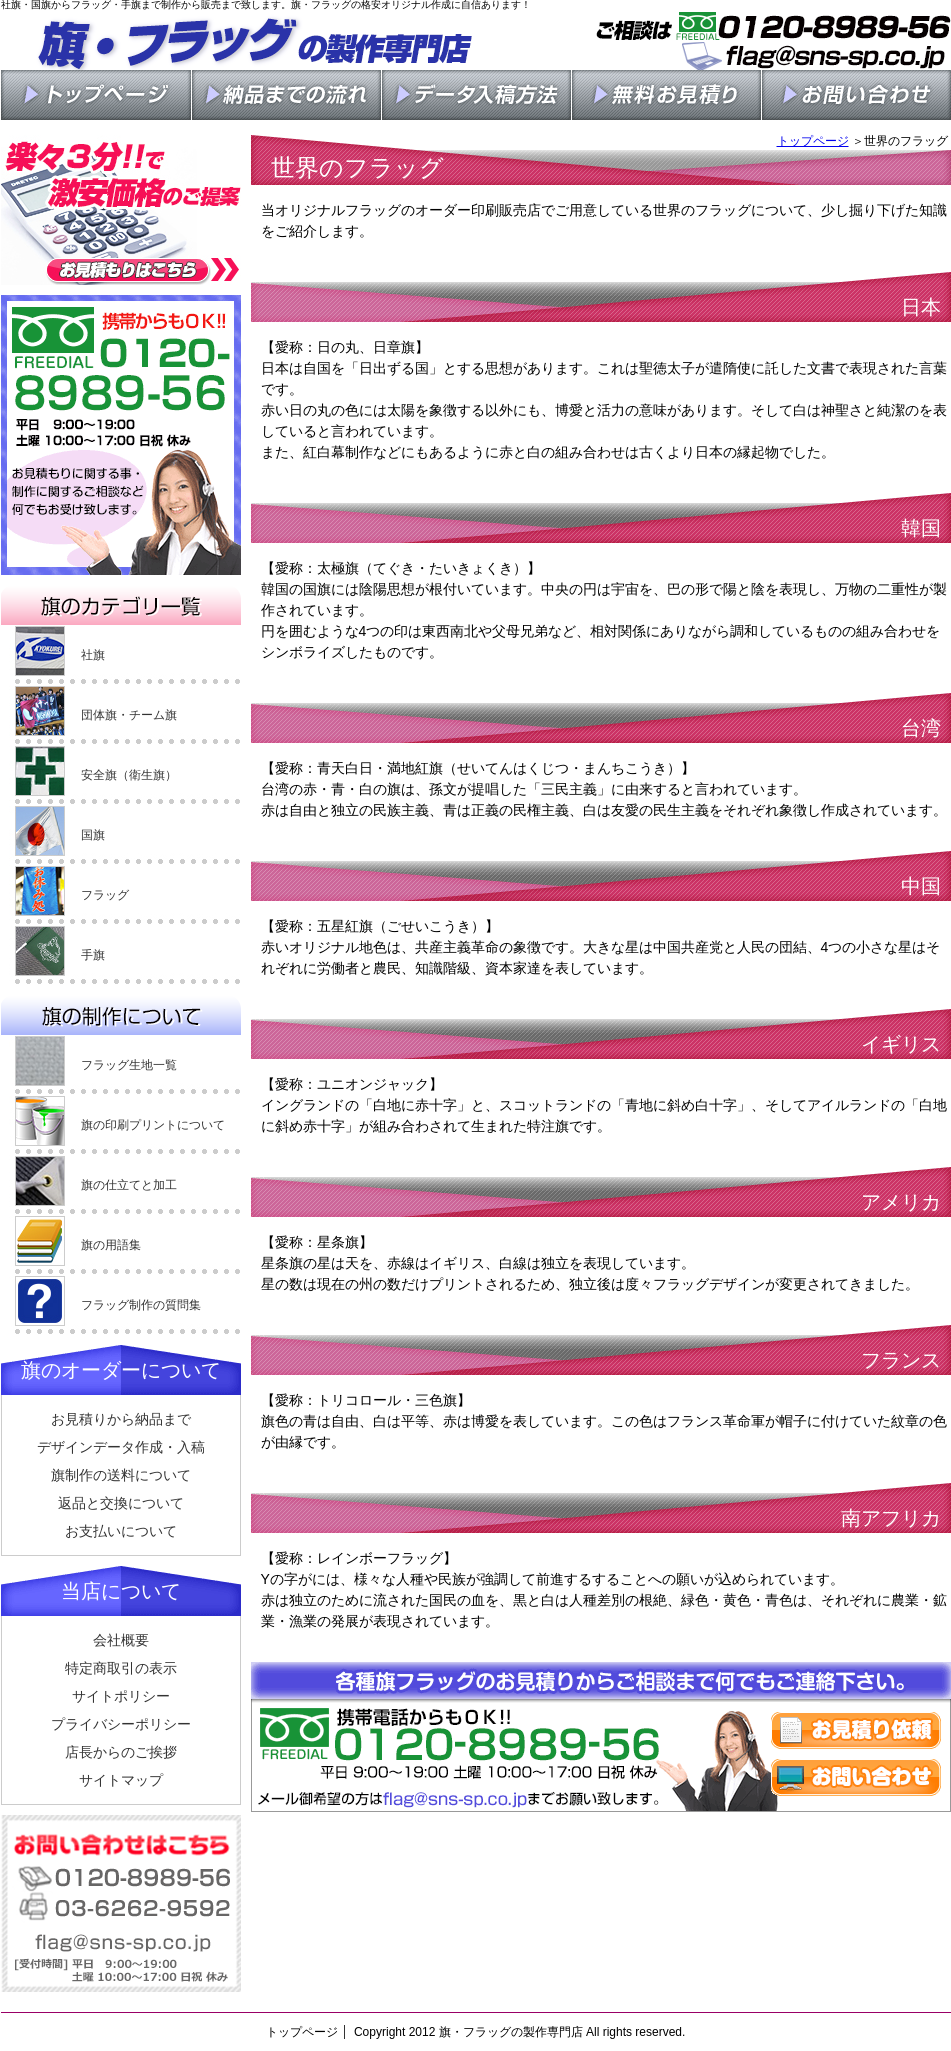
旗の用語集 (111, 1245)
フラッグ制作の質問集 (141, 1305)
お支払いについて (121, 1531)
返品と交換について (121, 1503)
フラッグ (105, 895)
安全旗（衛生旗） (129, 775)
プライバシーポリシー (121, 1724)
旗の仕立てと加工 (129, 1185)
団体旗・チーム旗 (129, 715)
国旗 (93, 835)
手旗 (93, 955)
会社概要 (121, 1640)
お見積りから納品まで (121, 1419)
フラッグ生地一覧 (129, 1065)
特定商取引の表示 (121, 1668)
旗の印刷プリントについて (153, 1125)
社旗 (93, 655)
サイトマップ (121, 1780)
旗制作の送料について (121, 1475)
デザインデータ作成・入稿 (121, 1447)
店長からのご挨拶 (121, 1752)
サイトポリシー (121, 1696)
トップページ (813, 141)
